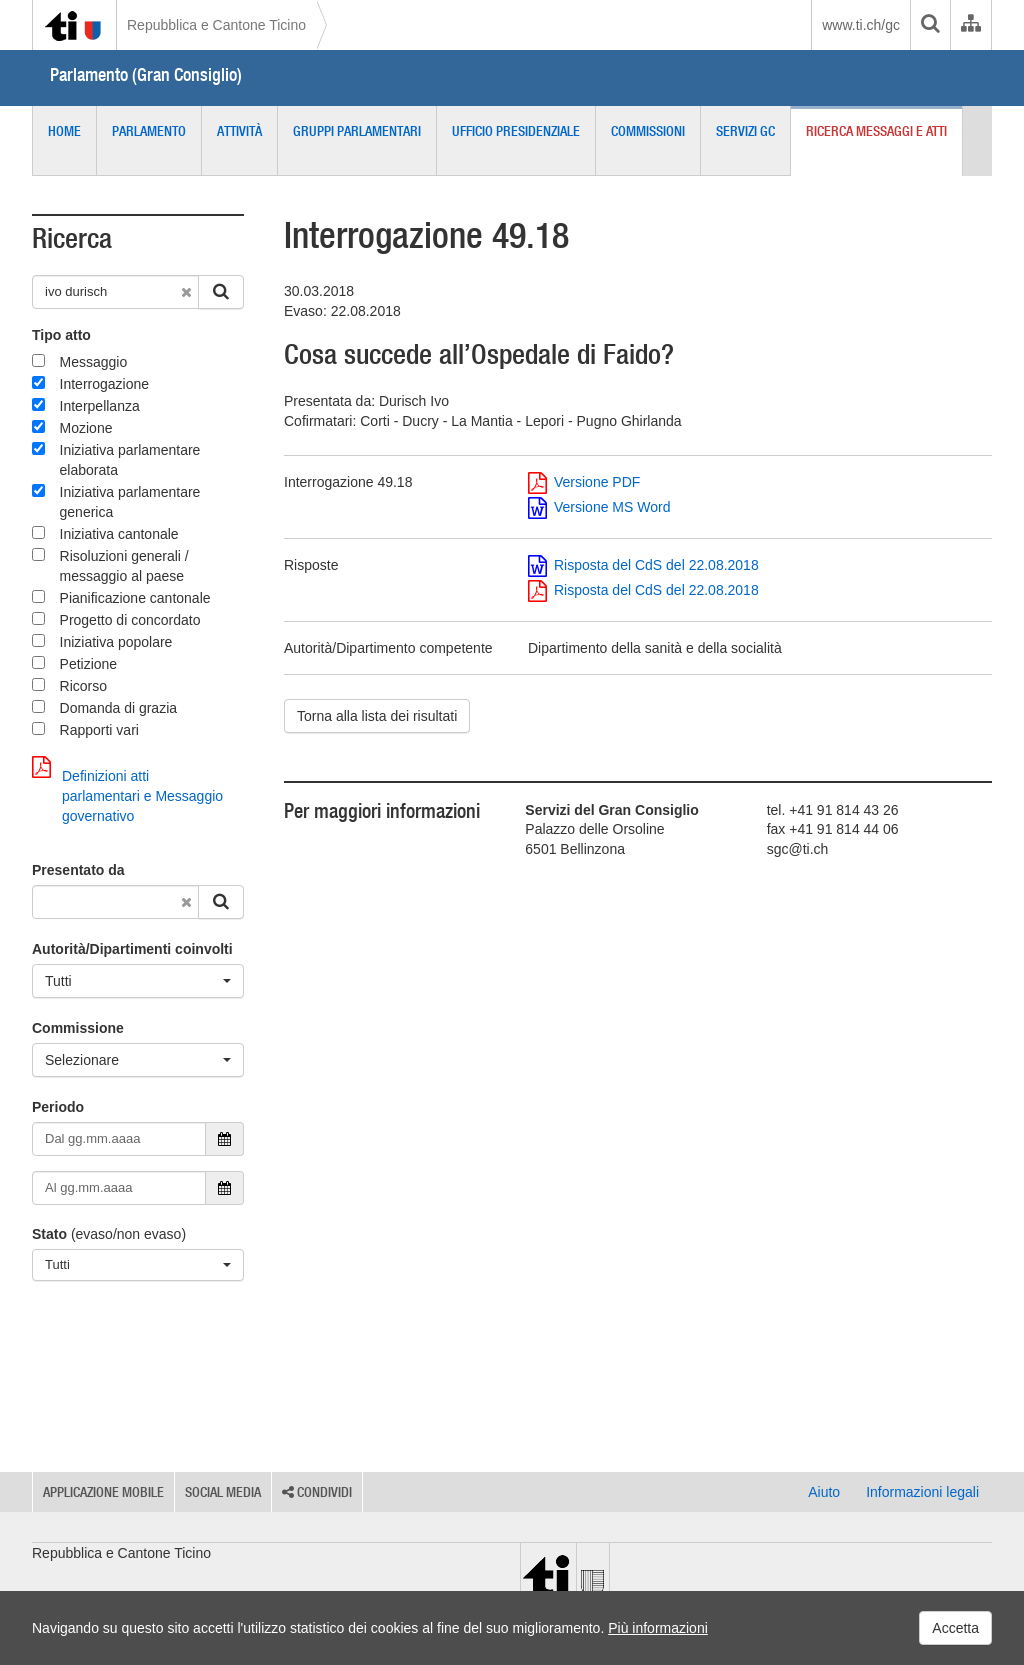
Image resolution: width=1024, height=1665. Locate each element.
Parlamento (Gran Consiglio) (146, 74)
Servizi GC (745, 131)
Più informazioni (658, 1628)
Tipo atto (61, 335)
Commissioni (648, 131)
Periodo (58, 1107)
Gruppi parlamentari (357, 131)
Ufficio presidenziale (516, 131)
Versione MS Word (599, 507)
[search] (930, 25)
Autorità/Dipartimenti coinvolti (132, 949)
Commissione (78, 1028)
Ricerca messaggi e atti (876, 131)
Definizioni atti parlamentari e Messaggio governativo (127, 790)
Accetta (955, 1628)
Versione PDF (584, 482)
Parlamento (149, 131)
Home (64, 131)
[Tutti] (138, 981)
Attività (239, 131)
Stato (49, 1234)
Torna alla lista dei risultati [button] (377, 716)
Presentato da (78, 870)
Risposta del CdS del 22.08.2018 (643, 565)
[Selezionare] (138, 1060)
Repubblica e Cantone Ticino (216, 25)
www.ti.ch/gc (861, 25)
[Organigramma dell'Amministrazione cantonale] (970, 25)
